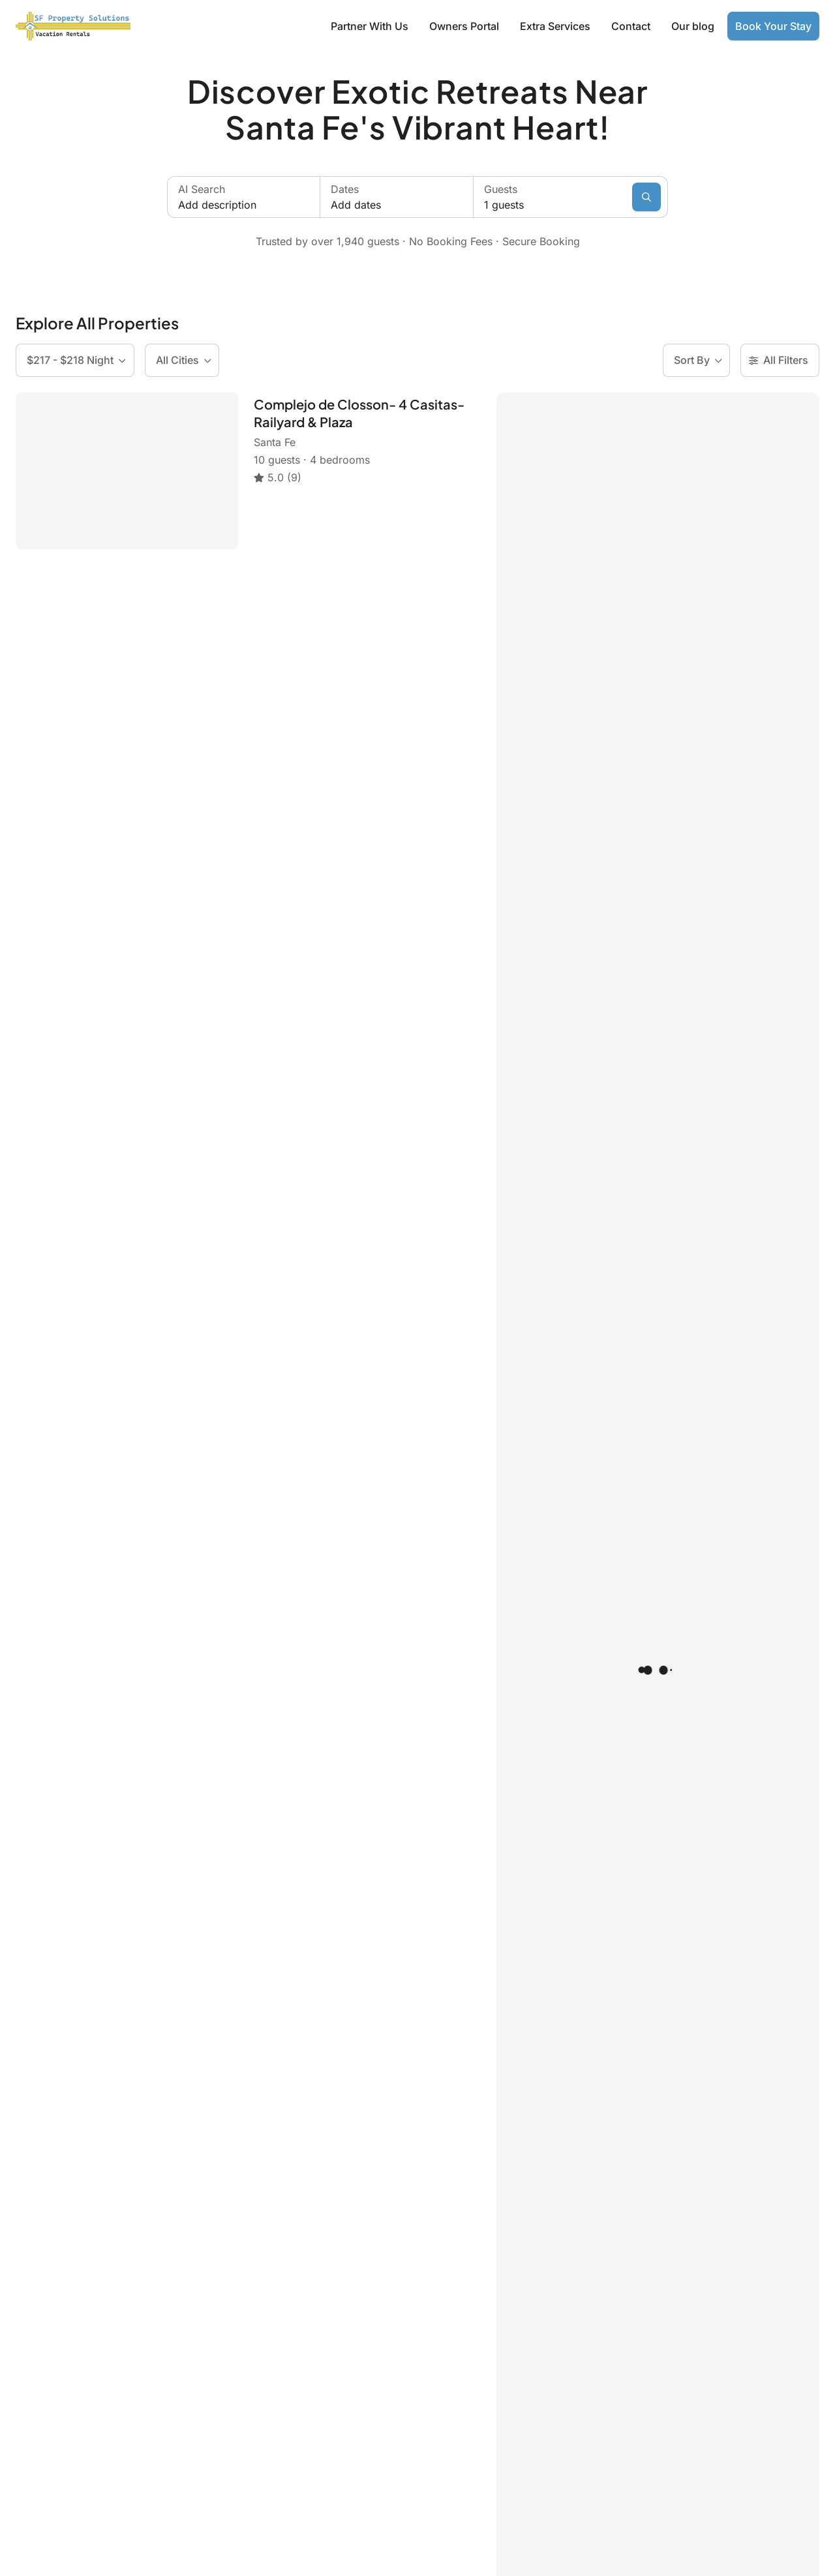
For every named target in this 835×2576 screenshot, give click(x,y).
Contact (630, 26)
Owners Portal (464, 26)
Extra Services (555, 26)
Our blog (692, 26)
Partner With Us (369, 26)
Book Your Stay (773, 26)
